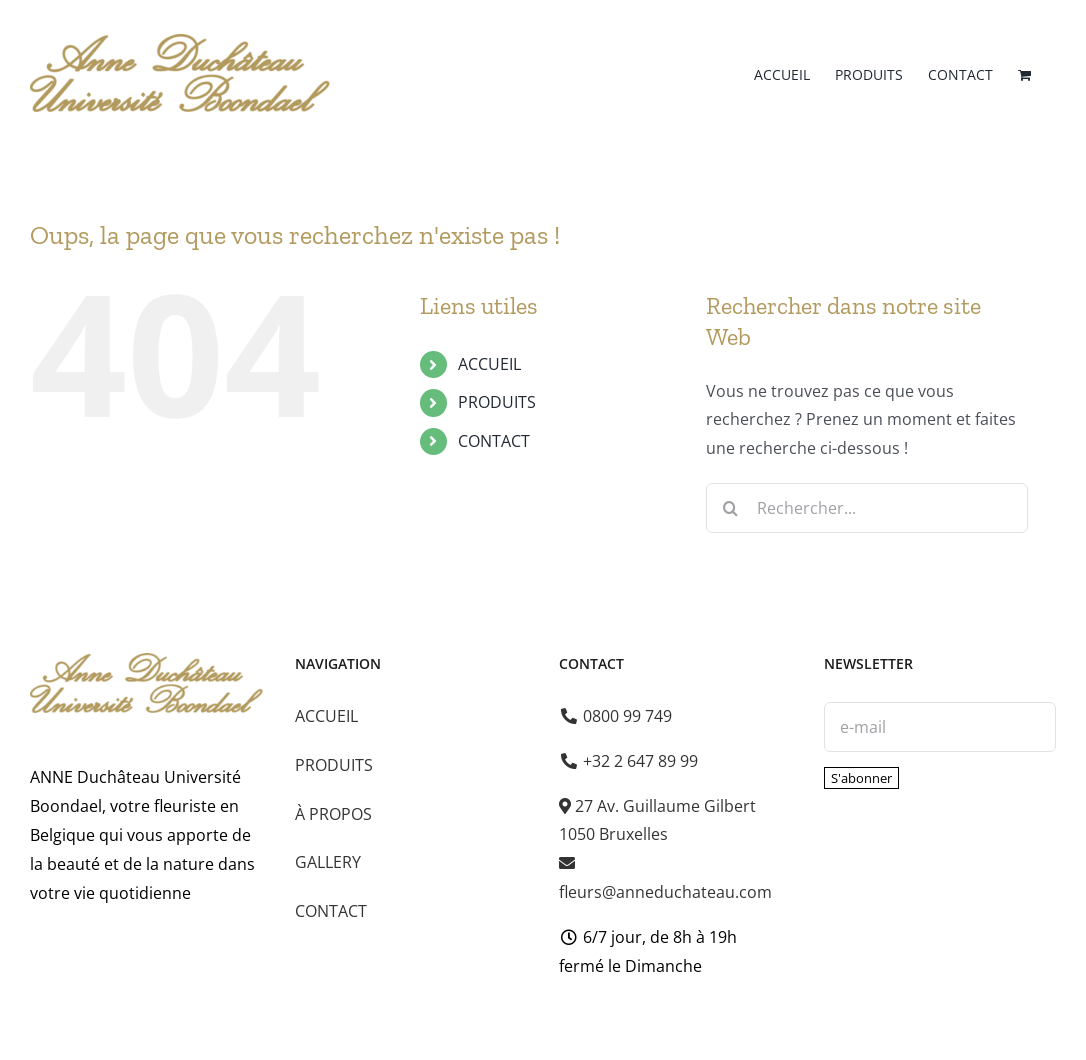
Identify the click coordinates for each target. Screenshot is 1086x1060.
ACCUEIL (489, 364)
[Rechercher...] (867, 508)
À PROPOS (333, 814)
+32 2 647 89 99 (629, 761)
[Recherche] (731, 508)
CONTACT (494, 441)
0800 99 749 (616, 716)
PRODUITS (497, 402)
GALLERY (328, 862)
